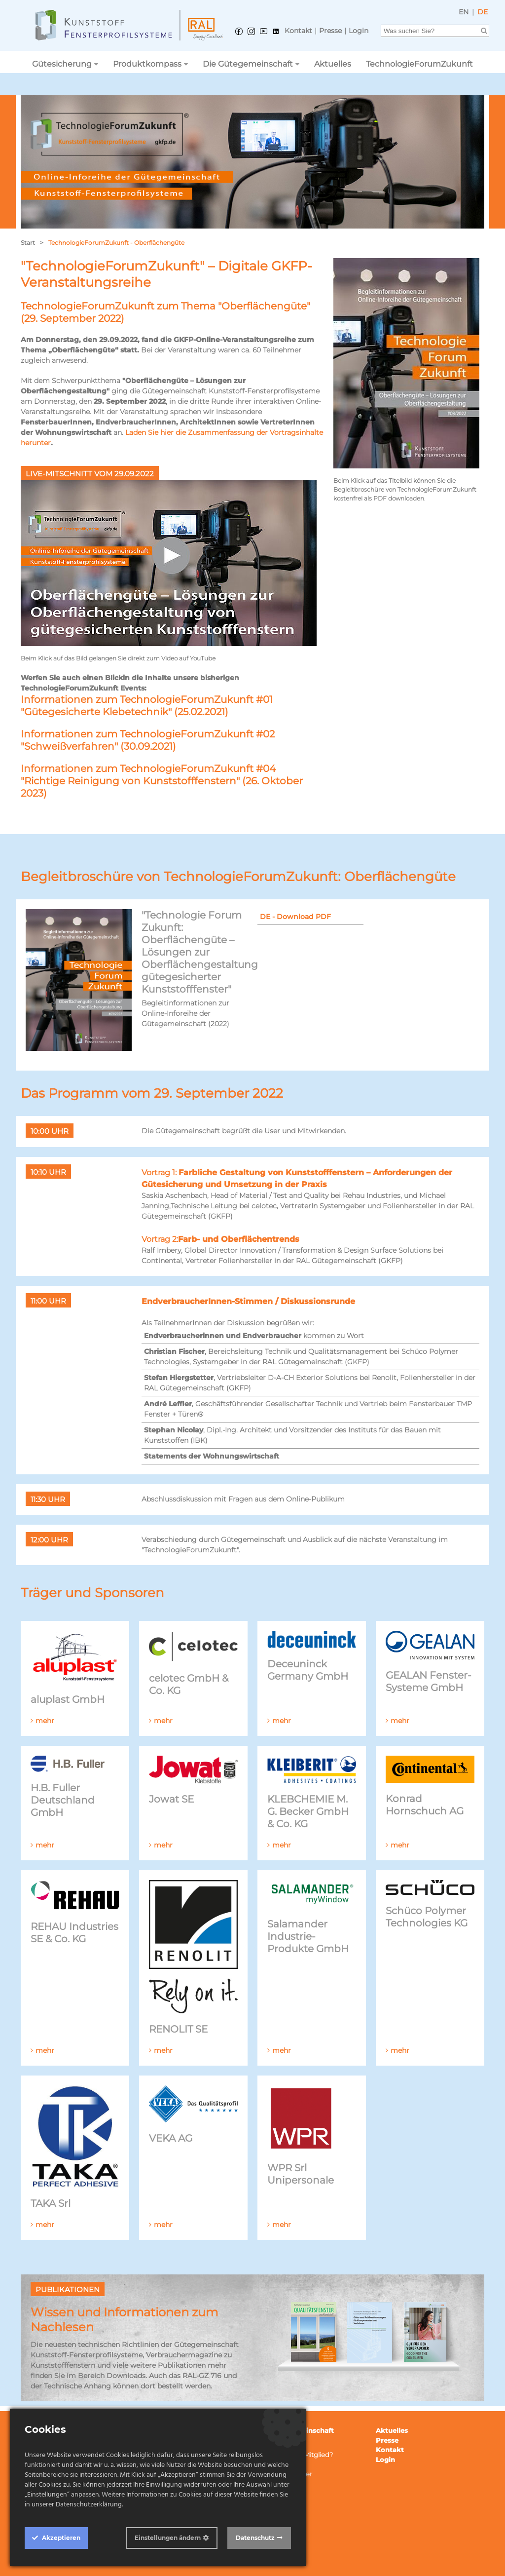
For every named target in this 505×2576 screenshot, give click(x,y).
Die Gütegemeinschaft (248, 64)
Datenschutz (255, 2537)
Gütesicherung (62, 64)
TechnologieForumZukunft (419, 64)
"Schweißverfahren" (69, 746)
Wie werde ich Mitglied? (295, 2455)
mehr (45, 1720)
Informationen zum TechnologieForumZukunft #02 (148, 734)
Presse (330, 30)
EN (464, 11)
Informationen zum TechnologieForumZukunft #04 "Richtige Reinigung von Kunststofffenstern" (148, 775)
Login (358, 30)
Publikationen (279, 2464)
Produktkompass (147, 64)
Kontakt (298, 30)
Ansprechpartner (284, 2474)
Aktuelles (332, 64)
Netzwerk (273, 2484)
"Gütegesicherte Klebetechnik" (96, 712)
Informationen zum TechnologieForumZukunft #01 (147, 699)
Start (28, 242)
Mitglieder (273, 2445)
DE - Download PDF (295, 916)
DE (482, 11)
